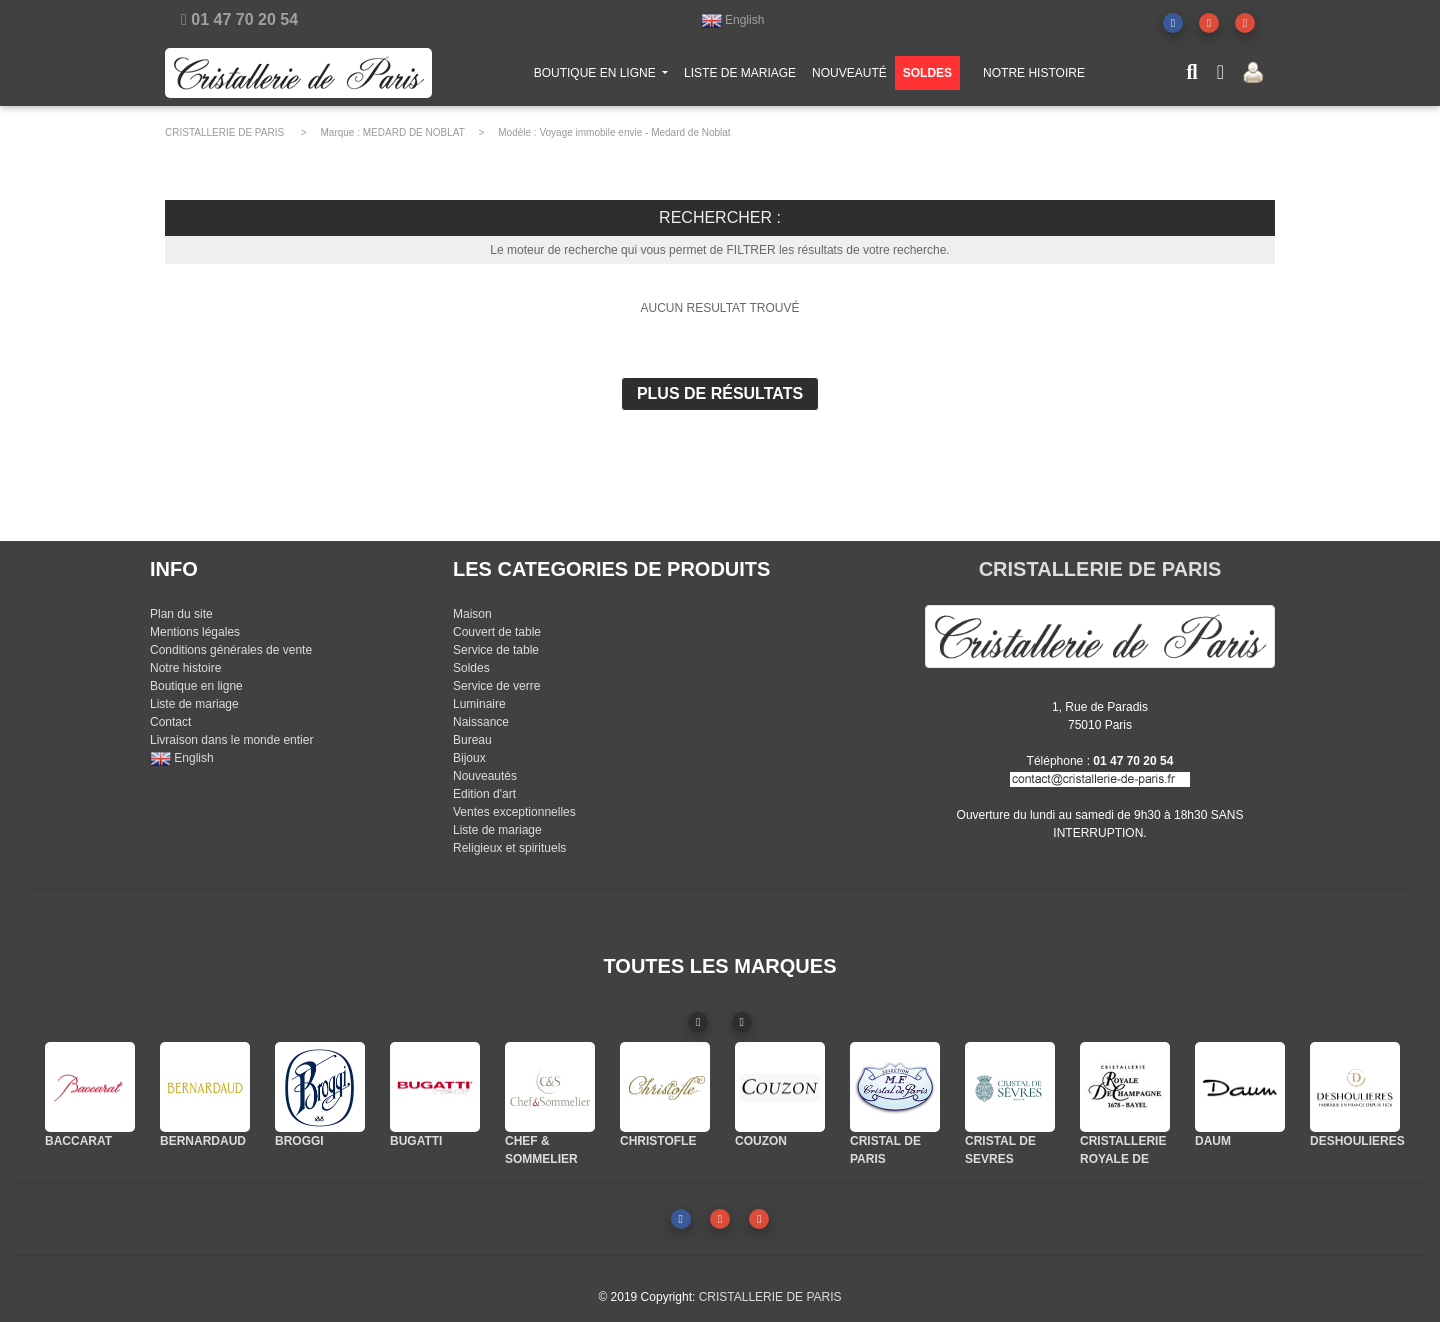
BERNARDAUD (203, 1141)
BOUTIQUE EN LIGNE (605, 75)
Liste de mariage (194, 704)
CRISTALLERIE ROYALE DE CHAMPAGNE (1123, 1159)
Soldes (471, 668)
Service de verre (496, 686)
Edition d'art (484, 794)
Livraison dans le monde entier (231, 740)
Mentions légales (195, 632)
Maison (472, 614)
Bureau (472, 740)
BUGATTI (416, 1141)
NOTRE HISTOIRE (1034, 77)
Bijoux (469, 758)
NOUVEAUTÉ (849, 77)
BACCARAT (78, 1141)
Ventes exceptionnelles (514, 812)
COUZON (761, 1141)
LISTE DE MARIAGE (740, 77)
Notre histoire (185, 668)
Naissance (481, 722)
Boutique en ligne (196, 686)
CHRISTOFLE (658, 1141)
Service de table (496, 650)
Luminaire (479, 704)
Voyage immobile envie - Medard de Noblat (634, 132)
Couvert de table (497, 632)
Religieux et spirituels (509, 848)
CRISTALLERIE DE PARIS (224, 132)
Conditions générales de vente (231, 650)
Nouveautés (485, 776)
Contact (170, 722)
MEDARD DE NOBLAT (414, 132)
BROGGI (299, 1141)
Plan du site (181, 614)
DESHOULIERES (1357, 1141)
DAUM (1213, 1141)
